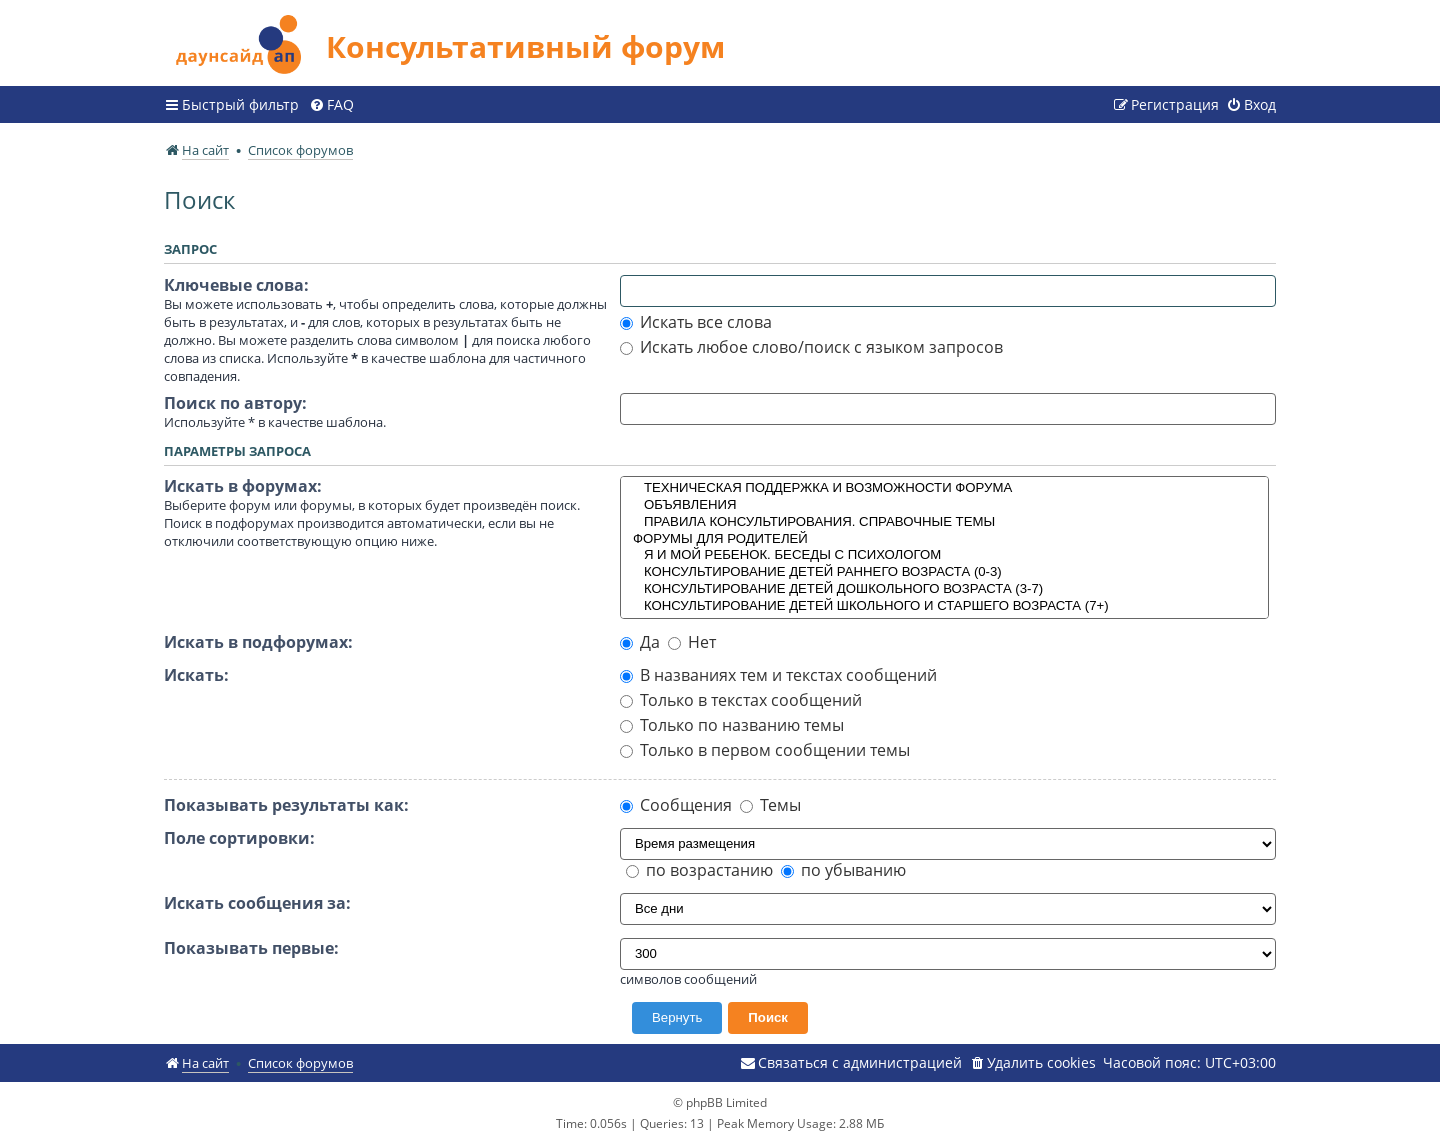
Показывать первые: (251, 948)
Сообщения (676, 805)
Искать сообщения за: (257, 903)
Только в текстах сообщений (741, 700)
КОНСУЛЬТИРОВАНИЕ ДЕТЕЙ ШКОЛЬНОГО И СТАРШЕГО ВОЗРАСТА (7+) (945, 606)
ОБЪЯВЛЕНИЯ (945, 505)
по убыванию (843, 870)
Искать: (196, 675)
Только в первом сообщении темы (765, 750)
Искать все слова (696, 322)
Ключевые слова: (236, 285)
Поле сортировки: (239, 838)
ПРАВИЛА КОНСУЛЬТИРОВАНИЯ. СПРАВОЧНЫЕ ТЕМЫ (945, 522)
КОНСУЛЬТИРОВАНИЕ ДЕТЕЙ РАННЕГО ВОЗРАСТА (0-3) (945, 572)
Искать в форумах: (243, 486)
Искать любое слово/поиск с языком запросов (811, 347)
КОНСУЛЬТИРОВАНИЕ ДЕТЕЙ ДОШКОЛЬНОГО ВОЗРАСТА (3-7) (945, 589)
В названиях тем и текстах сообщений (778, 675)
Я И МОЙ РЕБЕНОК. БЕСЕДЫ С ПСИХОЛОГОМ (945, 555)
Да (640, 642)
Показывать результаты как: (286, 805)
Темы (770, 805)
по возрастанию (699, 870)
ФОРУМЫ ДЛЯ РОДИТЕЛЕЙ (945, 539)
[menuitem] (331, 105)
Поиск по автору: (235, 403)
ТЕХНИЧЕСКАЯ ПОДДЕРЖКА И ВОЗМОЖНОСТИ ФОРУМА (945, 488)
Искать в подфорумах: (258, 642)
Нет (692, 642)
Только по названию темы (732, 725)
